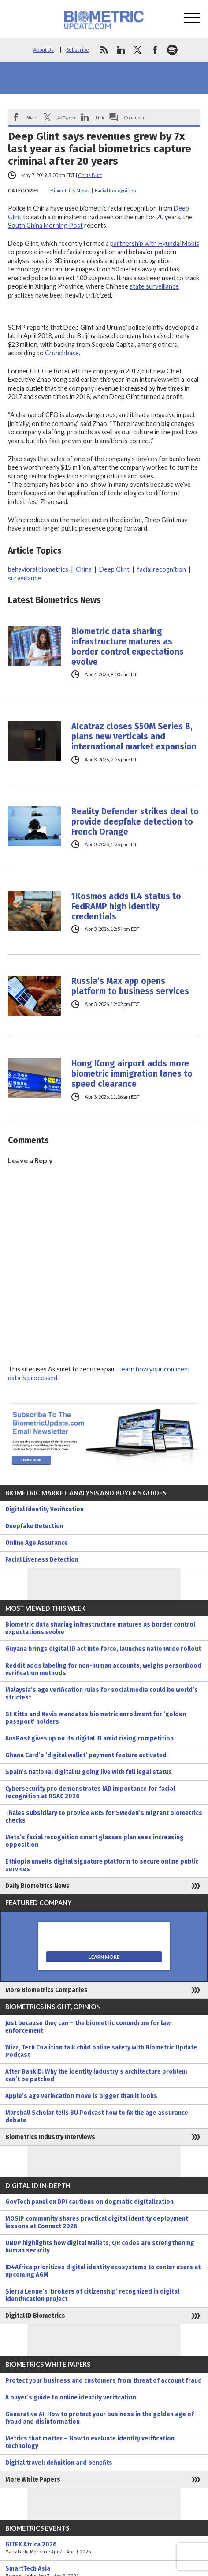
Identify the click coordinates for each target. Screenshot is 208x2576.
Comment (134, 117)
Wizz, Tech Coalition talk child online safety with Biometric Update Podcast (101, 2051)
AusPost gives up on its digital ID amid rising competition (89, 1738)
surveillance (24, 578)
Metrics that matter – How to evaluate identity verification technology (90, 2442)
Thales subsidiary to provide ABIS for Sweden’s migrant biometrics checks (103, 1816)
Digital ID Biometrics (35, 2316)
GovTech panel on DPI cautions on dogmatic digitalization (89, 2202)
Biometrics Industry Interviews (50, 2137)
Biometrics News (70, 190)
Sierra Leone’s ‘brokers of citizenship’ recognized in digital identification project (92, 2295)
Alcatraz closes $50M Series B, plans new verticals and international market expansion (134, 736)
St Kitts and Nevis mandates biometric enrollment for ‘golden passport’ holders (95, 1717)
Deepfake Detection (34, 1526)
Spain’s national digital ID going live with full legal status (88, 1772)
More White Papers (32, 2479)
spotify (172, 50)
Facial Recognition (115, 190)
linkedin (121, 50)
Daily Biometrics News (37, 1886)
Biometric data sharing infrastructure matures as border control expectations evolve (127, 646)
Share (32, 117)
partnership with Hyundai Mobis (154, 243)
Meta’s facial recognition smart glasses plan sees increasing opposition (94, 1841)
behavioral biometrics (38, 569)
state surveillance (154, 286)
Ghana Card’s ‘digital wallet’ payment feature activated (86, 1755)
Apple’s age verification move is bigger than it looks (81, 2096)
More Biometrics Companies (46, 1990)
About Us (43, 50)
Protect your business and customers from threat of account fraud (103, 2380)
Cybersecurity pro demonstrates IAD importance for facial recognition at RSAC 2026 (90, 1792)
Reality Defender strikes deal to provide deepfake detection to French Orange (135, 821)
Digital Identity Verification (44, 1509)
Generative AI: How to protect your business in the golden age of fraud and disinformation (99, 2417)
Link (100, 117)
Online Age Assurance (36, 1543)
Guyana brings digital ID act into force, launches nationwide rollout (103, 1649)
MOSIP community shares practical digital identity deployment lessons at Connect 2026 (96, 2222)
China (84, 569)
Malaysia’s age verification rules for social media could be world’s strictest (101, 1693)
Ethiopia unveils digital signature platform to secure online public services (101, 1865)
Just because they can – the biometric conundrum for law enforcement (88, 2026)
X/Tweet (67, 117)
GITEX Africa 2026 (104, 2548)
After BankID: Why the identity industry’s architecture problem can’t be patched (96, 2075)
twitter (138, 50)
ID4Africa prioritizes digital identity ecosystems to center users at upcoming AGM (103, 2270)
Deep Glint (114, 569)
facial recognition (161, 569)
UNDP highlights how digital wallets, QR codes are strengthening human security (99, 2246)
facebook (155, 50)
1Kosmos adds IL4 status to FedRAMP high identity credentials (126, 906)
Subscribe (77, 50)
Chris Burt (90, 175)
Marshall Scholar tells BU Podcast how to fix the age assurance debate (96, 2116)
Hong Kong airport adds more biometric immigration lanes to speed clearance (132, 1073)
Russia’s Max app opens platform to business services (130, 986)
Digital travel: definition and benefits (58, 2463)
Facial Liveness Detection (41, 1559)
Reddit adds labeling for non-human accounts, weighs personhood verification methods (103, 1669)
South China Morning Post (45, 225)
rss (103, 50)
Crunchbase (62, 353)
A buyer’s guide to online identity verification (70, 2397)
